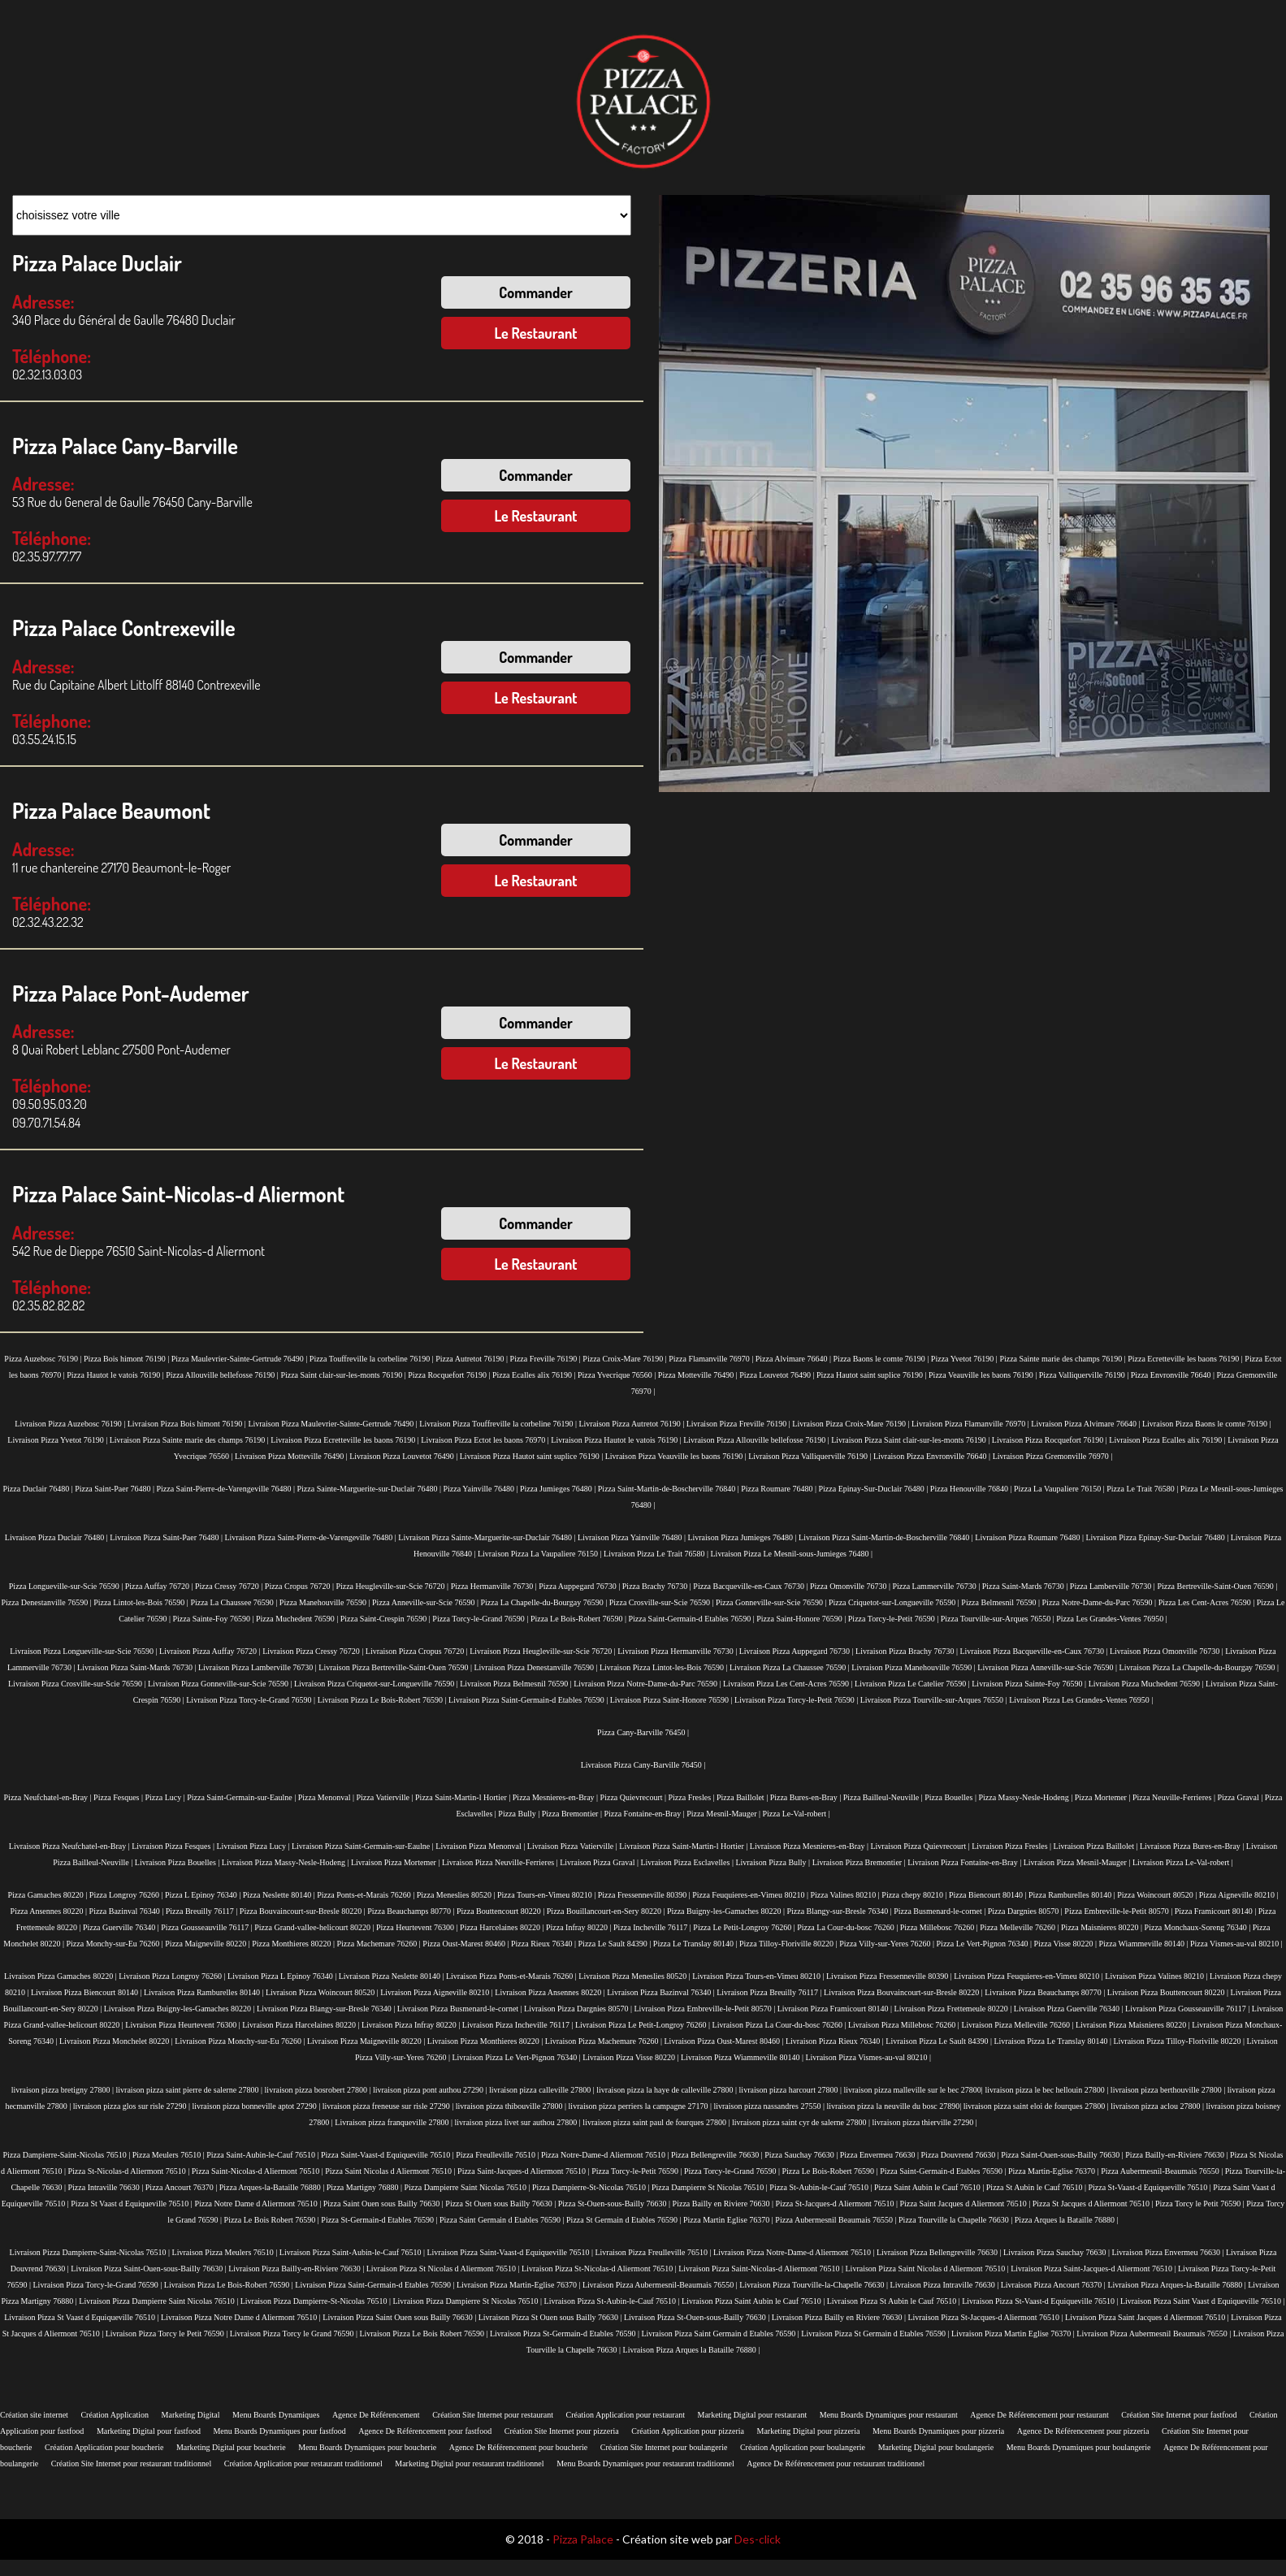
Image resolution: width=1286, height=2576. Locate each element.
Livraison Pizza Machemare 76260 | (605, 2041)
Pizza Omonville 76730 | (851, 1586)
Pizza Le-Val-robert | (796, 1813)
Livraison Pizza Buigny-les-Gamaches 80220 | (180, 2008)
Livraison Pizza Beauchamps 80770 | (1046, 1992)
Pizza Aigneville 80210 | (1239, 1894)
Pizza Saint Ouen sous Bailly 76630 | (384, 2203)
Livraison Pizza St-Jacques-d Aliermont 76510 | (986, 2317)
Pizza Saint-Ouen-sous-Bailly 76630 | (1063, 2154)
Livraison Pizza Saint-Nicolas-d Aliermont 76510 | (761, 2268)
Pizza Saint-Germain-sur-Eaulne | (242, 1797)
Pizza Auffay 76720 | (160, 1586)
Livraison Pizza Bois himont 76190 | (188, 1423)
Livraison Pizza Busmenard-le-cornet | (460, 2008)
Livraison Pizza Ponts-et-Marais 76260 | (512, 1976)
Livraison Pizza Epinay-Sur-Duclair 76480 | (1157, 1537)
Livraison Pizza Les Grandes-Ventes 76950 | (1081, 1699)
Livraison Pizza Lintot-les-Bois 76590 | (665, 1667)
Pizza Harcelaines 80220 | (503, 1927)
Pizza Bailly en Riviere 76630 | (724, 2203)
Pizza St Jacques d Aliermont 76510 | (1094, 2203)
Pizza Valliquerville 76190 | (1085, 1374)
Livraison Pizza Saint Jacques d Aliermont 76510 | (1148, 2317)
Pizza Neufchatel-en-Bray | (49, 1797)
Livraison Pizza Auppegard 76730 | (797, 1651)
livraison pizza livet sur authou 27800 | (519, 2122)
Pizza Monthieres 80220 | (294, 1943)
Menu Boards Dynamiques (275, 2414)
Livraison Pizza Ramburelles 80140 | (205, 1992)
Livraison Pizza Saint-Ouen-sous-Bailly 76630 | (149, 2268)
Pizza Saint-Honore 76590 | (802, 1618)
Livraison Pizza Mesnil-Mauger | (1078, 1862)
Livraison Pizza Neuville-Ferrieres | (501, 1862)
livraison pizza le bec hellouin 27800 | (1047, 2089)
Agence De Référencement (376, 2414)
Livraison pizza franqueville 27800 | (394, 2122)
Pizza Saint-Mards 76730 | (1026, 1586)
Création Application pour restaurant (625, 2414)
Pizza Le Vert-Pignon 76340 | (985, 1943)
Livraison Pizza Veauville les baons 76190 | (677, 1456)
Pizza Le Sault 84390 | (615, 1943)
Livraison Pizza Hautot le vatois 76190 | (617, 1439)
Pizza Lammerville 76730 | (936, 1586)
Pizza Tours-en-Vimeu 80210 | (547, 1894)
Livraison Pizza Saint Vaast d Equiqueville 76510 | (1202, 2301)
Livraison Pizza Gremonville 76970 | (1053, 1456)
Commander (536, 292)
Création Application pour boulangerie (802, 2447)
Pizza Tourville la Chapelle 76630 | (956, 2219)
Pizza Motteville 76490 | (698, 1374)
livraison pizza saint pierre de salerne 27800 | (190, 2089)
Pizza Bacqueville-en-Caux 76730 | (751, 1586)
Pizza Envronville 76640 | (1174, 1374)
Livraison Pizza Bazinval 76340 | (662, 1992)
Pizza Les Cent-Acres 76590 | (1207, 1602)
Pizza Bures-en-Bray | (806, 1797)
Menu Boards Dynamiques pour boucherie (367, 2447)
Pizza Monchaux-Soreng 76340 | (1199, 1927)
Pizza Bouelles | (951, 1797)
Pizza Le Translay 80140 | (696, 1943)
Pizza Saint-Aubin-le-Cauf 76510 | (263, 2154)
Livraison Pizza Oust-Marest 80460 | (725, 2041)
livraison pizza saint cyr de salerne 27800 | (802, 2122)
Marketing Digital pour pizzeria (808, 2431)
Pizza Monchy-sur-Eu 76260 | (116, 1943)
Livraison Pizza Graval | (600, 1862)
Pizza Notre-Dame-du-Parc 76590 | (1100, 1602)
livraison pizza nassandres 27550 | (769, 2106)
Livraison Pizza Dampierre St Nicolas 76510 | (467, 2301)
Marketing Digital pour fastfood (149, 2431)
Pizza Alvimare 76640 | (795, 1358)
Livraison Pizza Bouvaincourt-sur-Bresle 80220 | (904, 1992)
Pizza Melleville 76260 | (1020, 1927)
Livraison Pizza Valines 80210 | (1157, 1976)
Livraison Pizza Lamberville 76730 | (258, 1667)
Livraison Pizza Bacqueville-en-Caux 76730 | (1034, 1651)
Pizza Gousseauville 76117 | (207, 1927)
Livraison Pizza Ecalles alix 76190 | (1168, 1439)
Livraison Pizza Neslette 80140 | (392, 1976)
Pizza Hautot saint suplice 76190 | (872, 1374)
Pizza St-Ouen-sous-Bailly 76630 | (615, 2203)
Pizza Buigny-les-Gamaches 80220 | (727, 1911)
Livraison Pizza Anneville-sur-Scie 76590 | (1048, 1667)
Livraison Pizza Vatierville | (573, 1846)
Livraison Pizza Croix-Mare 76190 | (851, 1423)
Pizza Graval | (1240, 1797)
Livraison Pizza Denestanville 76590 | (536, 1667)
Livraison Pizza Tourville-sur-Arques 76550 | (934, 1699)
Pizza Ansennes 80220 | (50, 1911)
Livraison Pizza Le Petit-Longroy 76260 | (643, 2024)
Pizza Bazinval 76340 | (127, 1911)
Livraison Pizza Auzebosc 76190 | (71, 1423)
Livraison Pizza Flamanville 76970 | (971, 1423)
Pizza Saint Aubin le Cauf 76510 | (930, 2187)
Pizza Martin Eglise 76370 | (729, 2219)
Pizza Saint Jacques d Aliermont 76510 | (965, 2203)
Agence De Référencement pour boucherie (518, 2447)
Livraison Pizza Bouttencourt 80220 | (1169, 1992)
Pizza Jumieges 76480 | (559, 1488)
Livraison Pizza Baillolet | (1097, 1846)
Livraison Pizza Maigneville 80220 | (367, 2041)
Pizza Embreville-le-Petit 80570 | (1119, 1911)
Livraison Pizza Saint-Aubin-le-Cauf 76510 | (353, 2252)
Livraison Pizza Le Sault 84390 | (939, 2041)
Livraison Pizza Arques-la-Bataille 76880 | (1177, 2284)
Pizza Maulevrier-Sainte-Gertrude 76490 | (240, 1358)
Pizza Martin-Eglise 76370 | (1054, 2171)
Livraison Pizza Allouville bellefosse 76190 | (757, 1439)
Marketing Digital (191, 2414)
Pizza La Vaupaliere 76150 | (1060, 1488)
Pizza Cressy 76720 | (230, 1586)
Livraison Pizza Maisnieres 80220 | (1134, 2024)
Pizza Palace (583, 2539)
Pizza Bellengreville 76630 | (717, 2154)
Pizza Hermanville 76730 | (495, 1586)
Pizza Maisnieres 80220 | (1103, 1927)
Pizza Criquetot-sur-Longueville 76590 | (895, 1602)
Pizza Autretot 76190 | (472, 1358)
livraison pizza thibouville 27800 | (512, 2106)
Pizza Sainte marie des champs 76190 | (1063, 1358)
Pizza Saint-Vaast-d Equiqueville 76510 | (388, 2154)
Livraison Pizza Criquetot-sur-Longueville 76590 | (377, 1683)
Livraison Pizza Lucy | (254, 1846)
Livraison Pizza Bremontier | (860, 1862)
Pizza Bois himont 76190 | (127, 1358)
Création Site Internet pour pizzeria (561, 2431)
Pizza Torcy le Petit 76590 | (1200, 2203)
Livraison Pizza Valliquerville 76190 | (810, 1456)
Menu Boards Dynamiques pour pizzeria (938, 2431)
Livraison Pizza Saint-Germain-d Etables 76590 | (529, 1699)
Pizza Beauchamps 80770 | (412, 1911)
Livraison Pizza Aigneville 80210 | (437, 1992)
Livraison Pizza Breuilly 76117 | (770, 1992)
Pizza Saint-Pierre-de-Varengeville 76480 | (226, 1488)
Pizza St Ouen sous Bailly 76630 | (501, 2203)
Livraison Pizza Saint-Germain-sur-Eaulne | (363, 1846)
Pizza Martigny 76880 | (366, 2187)
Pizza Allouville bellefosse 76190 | (223, 1374)
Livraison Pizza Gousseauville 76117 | (1188, 2008)
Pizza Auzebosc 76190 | (44, 1358)
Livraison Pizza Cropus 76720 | (418, 1651)
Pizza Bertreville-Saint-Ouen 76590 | (1217, 1586)
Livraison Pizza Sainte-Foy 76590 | (1030, 1683)
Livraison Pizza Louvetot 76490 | (404, 1456)
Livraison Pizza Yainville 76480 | (632, 1537)
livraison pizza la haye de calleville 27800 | (667, 2089)
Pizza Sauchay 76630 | (802, 2154)
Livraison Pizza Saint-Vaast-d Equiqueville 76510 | (511, 2252)
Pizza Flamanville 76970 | (712, 1358)
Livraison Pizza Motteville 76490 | (292, 1456)
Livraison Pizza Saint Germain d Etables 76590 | (721, 2333)
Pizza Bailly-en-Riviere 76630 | (1177, 2154)
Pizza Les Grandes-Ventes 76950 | (1111, 1618)
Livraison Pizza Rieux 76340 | (835, 2041)
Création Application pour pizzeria (687, 2431)
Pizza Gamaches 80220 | (48, 1894)
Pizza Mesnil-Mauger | (724, 1813)
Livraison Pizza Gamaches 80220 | (61, 1976)
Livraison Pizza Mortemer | (396, 1862)
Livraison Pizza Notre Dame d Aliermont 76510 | (242, 2317)
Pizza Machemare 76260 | (380, 1943)
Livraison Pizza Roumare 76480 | (1030, 1537)
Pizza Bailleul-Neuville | (884, 1797)
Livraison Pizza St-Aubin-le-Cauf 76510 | (613, 2301)
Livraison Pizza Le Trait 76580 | (657, 1553)
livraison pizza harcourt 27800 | (791, 2089)
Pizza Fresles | (693, 1797)
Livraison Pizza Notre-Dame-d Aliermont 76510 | (795, 2252)
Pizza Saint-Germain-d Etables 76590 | (692, 1618)
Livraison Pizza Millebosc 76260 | (904, 2024)
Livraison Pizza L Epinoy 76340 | (283, 1976)
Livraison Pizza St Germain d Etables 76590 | (876, 2333)
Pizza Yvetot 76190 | (965, 1358)
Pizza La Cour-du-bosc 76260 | (848, 1927)
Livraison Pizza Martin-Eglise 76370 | (519, 2284)
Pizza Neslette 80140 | (280, 1894)
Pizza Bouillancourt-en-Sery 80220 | (607, 1911)
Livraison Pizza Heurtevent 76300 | (183, 2024)
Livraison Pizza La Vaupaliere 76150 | (541, 1553)
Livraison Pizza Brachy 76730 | (907, 1651)
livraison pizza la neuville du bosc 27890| (894, 2106)
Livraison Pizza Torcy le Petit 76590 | (168, 2333)
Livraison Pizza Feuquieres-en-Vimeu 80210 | (1029, 1976)
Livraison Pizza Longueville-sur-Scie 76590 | (84, 1651)
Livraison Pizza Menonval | (481, 1846)
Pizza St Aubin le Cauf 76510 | (1037, 2187)
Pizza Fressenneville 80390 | (645, 1894)
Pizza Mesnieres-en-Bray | (556, 1797)
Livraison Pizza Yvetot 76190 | (58, 1439)
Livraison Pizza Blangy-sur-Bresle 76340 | (327, 2008)
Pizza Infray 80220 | (579, 1927)
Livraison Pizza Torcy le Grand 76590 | (295, 2333)
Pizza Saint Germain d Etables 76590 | (502, 2219)
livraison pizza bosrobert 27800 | (319, 2089)
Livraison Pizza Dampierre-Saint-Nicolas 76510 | (91, 2252)
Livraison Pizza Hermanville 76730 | (677, 1651)
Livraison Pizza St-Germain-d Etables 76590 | (565, 2333)
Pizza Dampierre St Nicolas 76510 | (710, 2187)
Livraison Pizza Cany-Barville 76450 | (643, 1764)
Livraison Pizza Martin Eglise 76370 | (1013, 2333)
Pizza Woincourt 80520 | (1157, 1894)
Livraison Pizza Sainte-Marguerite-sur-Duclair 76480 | (488, 1537)
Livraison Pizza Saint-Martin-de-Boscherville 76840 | (887, 1537)
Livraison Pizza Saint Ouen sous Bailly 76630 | (400, 2317)
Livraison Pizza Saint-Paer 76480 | (167, 1537)
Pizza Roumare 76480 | (779, 1488)
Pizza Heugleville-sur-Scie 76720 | (393, 1586)
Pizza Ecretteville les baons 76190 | (1186, 1358)
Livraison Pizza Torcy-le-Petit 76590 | (797, 1699)
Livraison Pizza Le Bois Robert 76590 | (424, 2333)
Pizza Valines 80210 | (845, 1894)
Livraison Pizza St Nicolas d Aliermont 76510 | (444, 2268)
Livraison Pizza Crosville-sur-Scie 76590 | (78, 1683)
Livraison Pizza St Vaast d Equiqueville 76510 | (82, 2317)
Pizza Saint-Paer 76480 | (115, 1488)
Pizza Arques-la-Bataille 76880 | (273, 2187)
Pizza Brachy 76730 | (658, 1586)
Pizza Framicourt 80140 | (1216, 1911)
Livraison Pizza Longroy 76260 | (173, 1976)
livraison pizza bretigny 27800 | (63, 2089)
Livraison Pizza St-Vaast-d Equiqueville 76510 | (1041, 2301)
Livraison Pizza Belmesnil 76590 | (517, 1683)
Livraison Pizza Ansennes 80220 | (551, 1992)
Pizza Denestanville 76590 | (48, 1602)
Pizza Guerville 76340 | (122, 1927)
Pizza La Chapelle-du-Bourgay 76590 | (545, 1602)
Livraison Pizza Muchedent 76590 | (1147, 1683)
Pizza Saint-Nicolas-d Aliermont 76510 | (258, 2171)
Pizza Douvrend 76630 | (961, 2154)
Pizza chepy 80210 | (915, 1894)
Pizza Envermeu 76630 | (880, 2154)
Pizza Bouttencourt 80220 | (502, 1911)
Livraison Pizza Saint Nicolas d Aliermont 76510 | (928, 2268)
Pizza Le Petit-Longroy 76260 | (745, 1927)
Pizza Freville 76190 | (546, 1358)
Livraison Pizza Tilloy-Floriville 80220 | (1179, 2041)
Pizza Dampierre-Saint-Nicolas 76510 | (67, 2154)
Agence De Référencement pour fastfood (424, 2431)
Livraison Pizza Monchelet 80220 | (117, 2041)
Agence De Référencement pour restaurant (1039, 2414)
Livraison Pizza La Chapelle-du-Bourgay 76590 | (1199, 1667)
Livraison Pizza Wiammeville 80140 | (743, 2057)
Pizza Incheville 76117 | (653, 1927)
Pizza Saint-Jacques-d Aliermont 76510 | (524, 2171)
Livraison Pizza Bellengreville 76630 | (940, 2252)
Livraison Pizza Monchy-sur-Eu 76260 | (241, 2041)
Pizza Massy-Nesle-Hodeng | (1026, 1797)
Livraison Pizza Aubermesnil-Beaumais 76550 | (660, 2284)
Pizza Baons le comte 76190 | (882, 1358)
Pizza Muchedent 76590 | (298, 1618)
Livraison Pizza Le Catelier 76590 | (913, 1683)
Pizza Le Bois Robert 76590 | (273, 2219)
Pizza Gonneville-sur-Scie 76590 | (772, 1602)
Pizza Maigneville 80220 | (208, 1943)
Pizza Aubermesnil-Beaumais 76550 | (1163, 2171)
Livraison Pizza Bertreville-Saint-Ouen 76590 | (396, 1667)
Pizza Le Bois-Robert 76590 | (579, 1618)
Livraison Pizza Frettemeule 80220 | (954, 2008)
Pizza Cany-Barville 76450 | (643, 1732)
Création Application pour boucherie (104, 2447)
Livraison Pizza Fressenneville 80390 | (890, 1976)
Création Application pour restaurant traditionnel (303, 2463)
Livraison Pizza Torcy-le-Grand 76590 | (251, 1699)
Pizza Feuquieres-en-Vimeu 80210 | (751, 1894)
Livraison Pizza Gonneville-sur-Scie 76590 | (221, 1683)
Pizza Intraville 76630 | (106, 2187)
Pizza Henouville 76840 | (972, 1488)
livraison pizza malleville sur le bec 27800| (914, 2089)
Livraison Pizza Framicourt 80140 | (835, 2008)
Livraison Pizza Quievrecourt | (921, 1846)
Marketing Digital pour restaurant (752, 2414)
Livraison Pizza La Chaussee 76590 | (790, 1667)
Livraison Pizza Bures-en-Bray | (1193, 1846)
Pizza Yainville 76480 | (481, 1488)
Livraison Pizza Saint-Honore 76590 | (672, 1699)
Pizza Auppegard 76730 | (580, 1586)
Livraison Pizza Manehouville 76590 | (914, 1667)
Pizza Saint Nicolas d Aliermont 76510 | (391, 2171)
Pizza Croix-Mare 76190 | (625, 1358)
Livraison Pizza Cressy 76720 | (314, 1651)
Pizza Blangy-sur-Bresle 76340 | (840, 1911)
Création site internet (34, 2414)
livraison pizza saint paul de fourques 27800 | (657, 2122)
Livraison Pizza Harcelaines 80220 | (302, 2024)
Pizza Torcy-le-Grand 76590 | (481, 1618)
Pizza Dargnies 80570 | (1026, 1911)
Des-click (757, 2539)
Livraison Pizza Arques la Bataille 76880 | (691, 2349)
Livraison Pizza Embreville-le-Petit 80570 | (705, 2008)
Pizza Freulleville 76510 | (498, 2154)
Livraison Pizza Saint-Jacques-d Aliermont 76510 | (1094, 2268)
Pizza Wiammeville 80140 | (1145, 1943)
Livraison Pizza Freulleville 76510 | (654, 2252)
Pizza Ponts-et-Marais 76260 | (367, 1894)
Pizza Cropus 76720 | (300, 1586)
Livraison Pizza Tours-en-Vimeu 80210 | (759, 1976)
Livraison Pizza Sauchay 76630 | (1057, 2252)
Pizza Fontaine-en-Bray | (645, 1813)
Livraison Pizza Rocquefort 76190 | (1050, 1439)
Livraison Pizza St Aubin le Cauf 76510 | (894, 2301)
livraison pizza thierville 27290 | (924, 2122)
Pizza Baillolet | (743, 1797)
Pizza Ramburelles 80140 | (1072, 1894)
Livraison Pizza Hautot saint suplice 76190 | (532, 1456)
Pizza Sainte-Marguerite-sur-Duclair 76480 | (370, 1488)
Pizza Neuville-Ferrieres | (1174, 1797)
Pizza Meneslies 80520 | (457, 1894)
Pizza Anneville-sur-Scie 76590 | (426, 1602)
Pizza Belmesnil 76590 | (1001, 1602)
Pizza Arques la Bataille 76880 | (1067, 2219)
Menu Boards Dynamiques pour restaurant (889, 2414)
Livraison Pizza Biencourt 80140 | (87, 1992)
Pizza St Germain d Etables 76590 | (624, 2219)
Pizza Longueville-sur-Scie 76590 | (67, 1586)
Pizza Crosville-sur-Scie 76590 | (662, 1602)
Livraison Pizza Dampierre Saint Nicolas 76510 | (159, 2301)
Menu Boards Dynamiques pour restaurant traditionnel (645, 2463)
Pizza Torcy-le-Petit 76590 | (894, 1618)
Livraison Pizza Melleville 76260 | (1018, 2024)
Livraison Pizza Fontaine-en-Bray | (965, 1862)
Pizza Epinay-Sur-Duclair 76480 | (874, 1488)
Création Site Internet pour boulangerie (664, 2447)
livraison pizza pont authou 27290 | (431, 2089)
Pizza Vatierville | (385, 1797)
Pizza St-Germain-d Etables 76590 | (380, 2219)
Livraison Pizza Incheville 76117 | (518, 2024)
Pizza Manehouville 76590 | (325, 1602)
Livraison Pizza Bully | (773, 1862)
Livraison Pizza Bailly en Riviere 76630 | (840, 2317)
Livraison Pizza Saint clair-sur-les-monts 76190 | (911, 1439)
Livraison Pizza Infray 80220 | (412, 2024)
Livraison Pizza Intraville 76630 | (945, 2284)
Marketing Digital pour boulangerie (936, 2447)
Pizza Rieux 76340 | (544, 1943)
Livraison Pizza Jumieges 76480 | (743, 1537)
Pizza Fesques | (119, 1797)
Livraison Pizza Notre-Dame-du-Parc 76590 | (648, 1683)
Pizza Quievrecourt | (634, 1797)
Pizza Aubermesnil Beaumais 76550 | (836, 2219)
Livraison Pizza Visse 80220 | (631, 2057)
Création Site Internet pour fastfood (1178, 2414)
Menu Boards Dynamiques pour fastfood (279, 2431)
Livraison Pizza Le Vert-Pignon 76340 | (517, 2057)
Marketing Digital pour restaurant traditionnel (469, 2463)
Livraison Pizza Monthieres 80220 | (486, 2041)
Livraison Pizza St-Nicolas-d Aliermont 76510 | (600, 2268)
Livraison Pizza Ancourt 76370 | (1054, 2284)
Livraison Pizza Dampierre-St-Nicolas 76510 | (316, 2301)
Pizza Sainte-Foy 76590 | (214, 1618)
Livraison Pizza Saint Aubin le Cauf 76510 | (754, 2301)
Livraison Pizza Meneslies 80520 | (635, 1976)
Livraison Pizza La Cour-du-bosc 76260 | (780, 2024)
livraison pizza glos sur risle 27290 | (133, 2106)
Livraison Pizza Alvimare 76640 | (1086, 1423)
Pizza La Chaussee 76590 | (234, 1602)
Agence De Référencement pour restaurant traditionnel (835, 2463)
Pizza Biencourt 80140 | (988, 1894)
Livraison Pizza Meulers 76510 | (225, 2252)
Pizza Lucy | (166, 1797)
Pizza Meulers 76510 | (169, 2154)
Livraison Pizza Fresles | (1012, 1846)
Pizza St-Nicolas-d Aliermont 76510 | (130, 2171)
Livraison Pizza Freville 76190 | (739, 1423)
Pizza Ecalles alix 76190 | (535, 1374)
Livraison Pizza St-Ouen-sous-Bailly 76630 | (698, 2317)
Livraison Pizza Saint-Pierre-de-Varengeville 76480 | (311, 1537)
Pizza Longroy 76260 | (127, 1894)
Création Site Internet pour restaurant (492, 2414)
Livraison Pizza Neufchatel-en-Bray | (70, 1846)
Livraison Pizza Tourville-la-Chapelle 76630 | (814, 2284)
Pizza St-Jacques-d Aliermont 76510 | (838, 2203)
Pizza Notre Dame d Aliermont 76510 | (258, 2203)
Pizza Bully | (519, 1813)
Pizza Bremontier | (573, 1813)
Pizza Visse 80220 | (1065, 1943)
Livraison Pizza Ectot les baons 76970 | (486, 1439)
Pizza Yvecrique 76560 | (618, 1374)
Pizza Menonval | (327, 1797)
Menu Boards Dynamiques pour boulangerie (1079, 2447)
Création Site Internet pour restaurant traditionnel (131, 2463)
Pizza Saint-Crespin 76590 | (386, 1618)
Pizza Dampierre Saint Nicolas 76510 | (469, 2187)
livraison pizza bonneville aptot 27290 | (257, 2106)
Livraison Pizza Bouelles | (178, 1862)
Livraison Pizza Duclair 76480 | (57, 1537)
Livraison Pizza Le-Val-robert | (1182, 1862)
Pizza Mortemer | (1103, 1797)
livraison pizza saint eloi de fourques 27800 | (1037, 2106)
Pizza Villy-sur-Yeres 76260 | (887, 1943)
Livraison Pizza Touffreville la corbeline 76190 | (498, 1423)
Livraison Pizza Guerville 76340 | (1069, 2008)
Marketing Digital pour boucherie (231, 2447)
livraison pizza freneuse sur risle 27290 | (389, 2106)
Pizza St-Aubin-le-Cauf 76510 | (821, 2187)
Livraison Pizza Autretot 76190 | (632, 1423)
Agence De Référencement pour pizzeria (1083, 2431)
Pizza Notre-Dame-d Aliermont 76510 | (606, 2154)
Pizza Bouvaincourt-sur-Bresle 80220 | (303, 1911)
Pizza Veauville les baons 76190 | (984, 1374)
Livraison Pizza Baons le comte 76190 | (1206, 1423)
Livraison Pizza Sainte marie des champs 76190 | (190, 1439)
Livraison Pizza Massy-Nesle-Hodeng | (286, 1862)
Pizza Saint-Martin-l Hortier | (464, 1797)
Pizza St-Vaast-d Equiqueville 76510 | (1150, 2187)
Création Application (114, 2414)
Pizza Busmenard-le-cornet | (941, 1911)
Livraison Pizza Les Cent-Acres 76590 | (789, 1683)
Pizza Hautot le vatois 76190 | (116, 1374)
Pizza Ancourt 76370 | (182, 2187)
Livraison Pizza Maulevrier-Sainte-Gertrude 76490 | (333, 1423)
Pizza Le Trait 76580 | (1143, 1488)
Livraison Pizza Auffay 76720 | (210, 1651)
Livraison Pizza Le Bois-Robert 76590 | (383, 1699)
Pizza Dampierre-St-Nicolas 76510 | (592, 2187)
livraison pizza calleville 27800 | (542, 2089)
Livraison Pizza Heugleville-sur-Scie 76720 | (543, 1651)
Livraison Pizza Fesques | (174, 1846)
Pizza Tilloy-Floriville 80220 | (789, 1943)
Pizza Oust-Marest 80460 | (466, 1943)
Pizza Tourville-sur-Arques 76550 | (999, 1618)
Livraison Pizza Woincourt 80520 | (323, 1992)
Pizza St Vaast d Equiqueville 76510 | (132, 2203)
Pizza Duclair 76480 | (39, 1488)
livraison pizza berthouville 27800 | (1169, 2089)
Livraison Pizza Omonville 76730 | (1167, 1651)
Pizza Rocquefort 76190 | (450, 1374)
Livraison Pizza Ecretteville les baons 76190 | (346, 1439)
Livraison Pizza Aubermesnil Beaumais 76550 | (1154, 2333)
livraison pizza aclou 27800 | (1158, 2106)
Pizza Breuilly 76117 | (203, 1911)
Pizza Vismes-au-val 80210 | (1236, 1943)
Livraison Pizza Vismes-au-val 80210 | (868, 2057)
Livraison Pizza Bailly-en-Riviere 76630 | (297, 2268)
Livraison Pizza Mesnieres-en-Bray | (810, 1846)
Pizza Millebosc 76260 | (940, 1927)
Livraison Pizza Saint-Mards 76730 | (137, 1667)
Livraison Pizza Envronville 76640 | (933, 1456)
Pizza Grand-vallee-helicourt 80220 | (315, 1927)
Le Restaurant (536, 333)
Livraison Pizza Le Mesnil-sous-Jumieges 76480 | (791, 1553)
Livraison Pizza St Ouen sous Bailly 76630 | (551, 2317)
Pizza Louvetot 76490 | (777, 1374)
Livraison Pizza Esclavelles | (687, 1862)
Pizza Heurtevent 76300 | (418, 1927)
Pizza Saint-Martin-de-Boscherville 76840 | (669, 1488)
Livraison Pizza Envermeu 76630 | (1168, 2252)
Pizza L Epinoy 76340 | (204, 1894)
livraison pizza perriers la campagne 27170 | (641, 2106)
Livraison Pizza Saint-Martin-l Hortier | (684, 1846)
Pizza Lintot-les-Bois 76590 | (141, 1602)
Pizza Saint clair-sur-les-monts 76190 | (344, 1374)
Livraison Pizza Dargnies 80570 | (579, 2008)
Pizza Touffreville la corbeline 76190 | (372, 1358)
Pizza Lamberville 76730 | (1114, 1586)
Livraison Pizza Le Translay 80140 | (1053, 2041)
